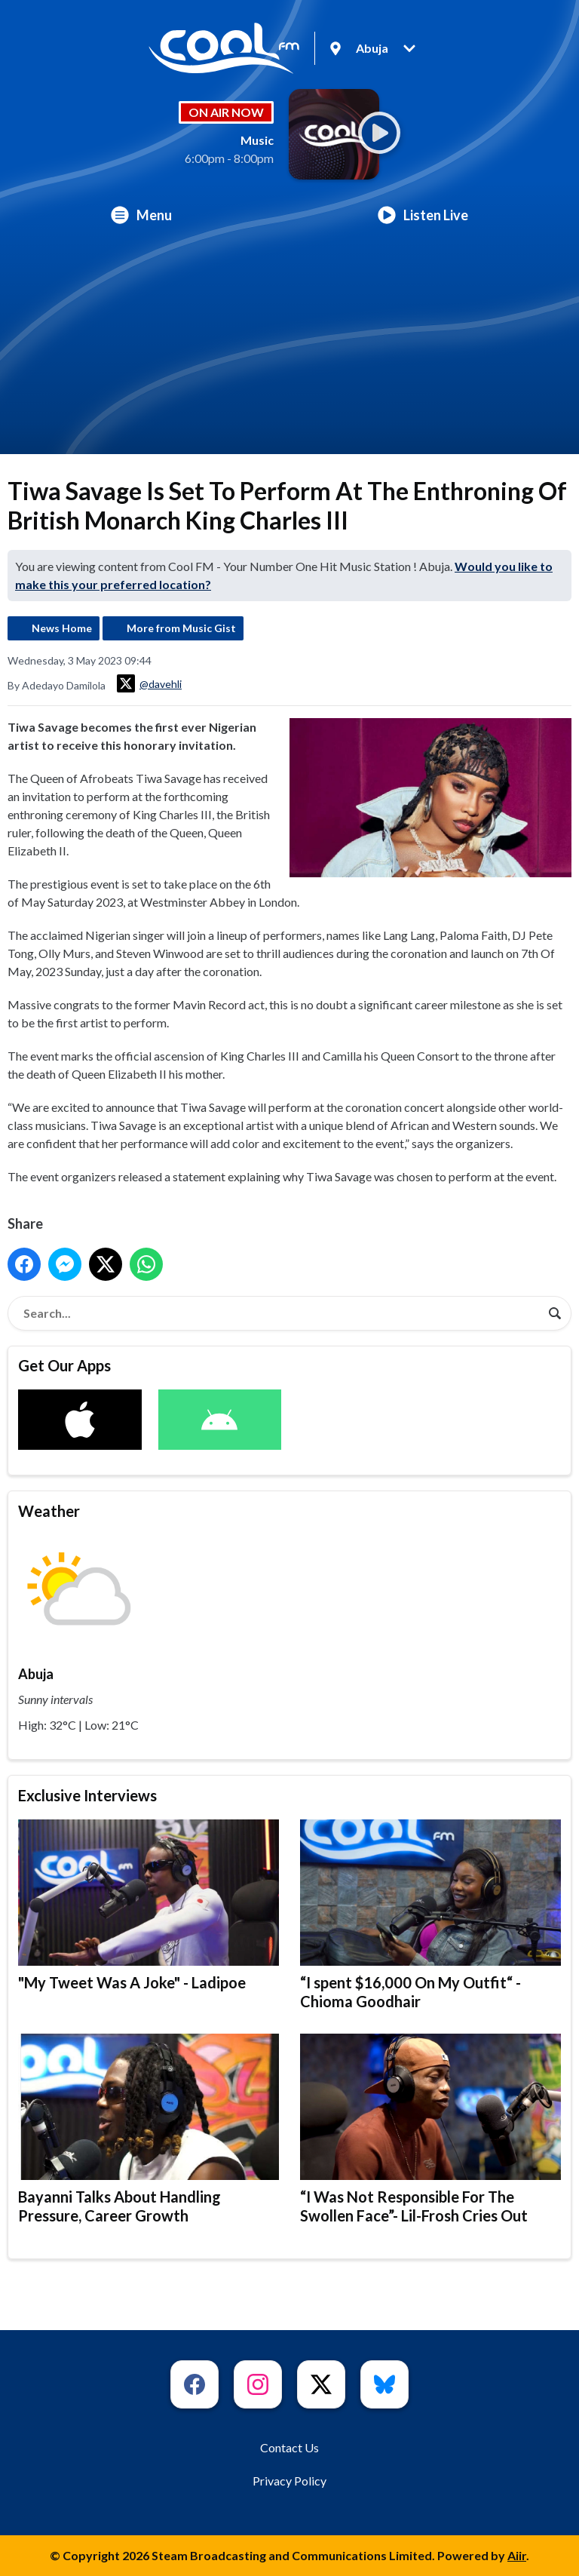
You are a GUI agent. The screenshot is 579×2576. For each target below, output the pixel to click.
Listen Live (423, 215)
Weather (49, 1511)
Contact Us (289, 2447)
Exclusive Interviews (87, 1795)
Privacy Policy (289, 2480)
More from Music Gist (181, 628)
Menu (141, 215)
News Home (62, 628)
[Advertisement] (289, 348)
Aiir (516, 2555)
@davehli (149, 683)
